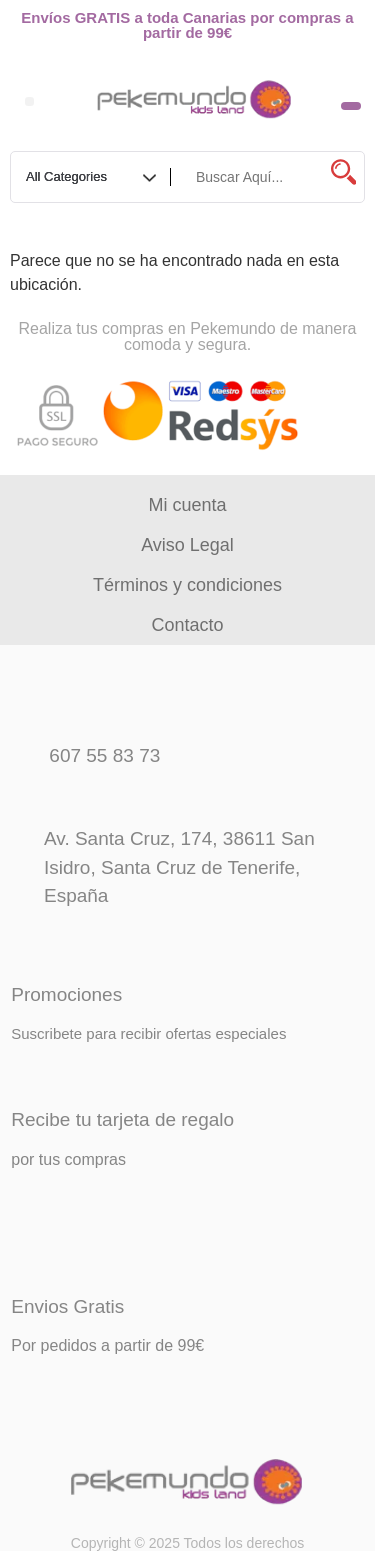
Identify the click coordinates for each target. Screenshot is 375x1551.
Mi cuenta (187, 505)
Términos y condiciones (187, 585)
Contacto (187, 625)
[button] (30, 102)
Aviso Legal (187, 545)
